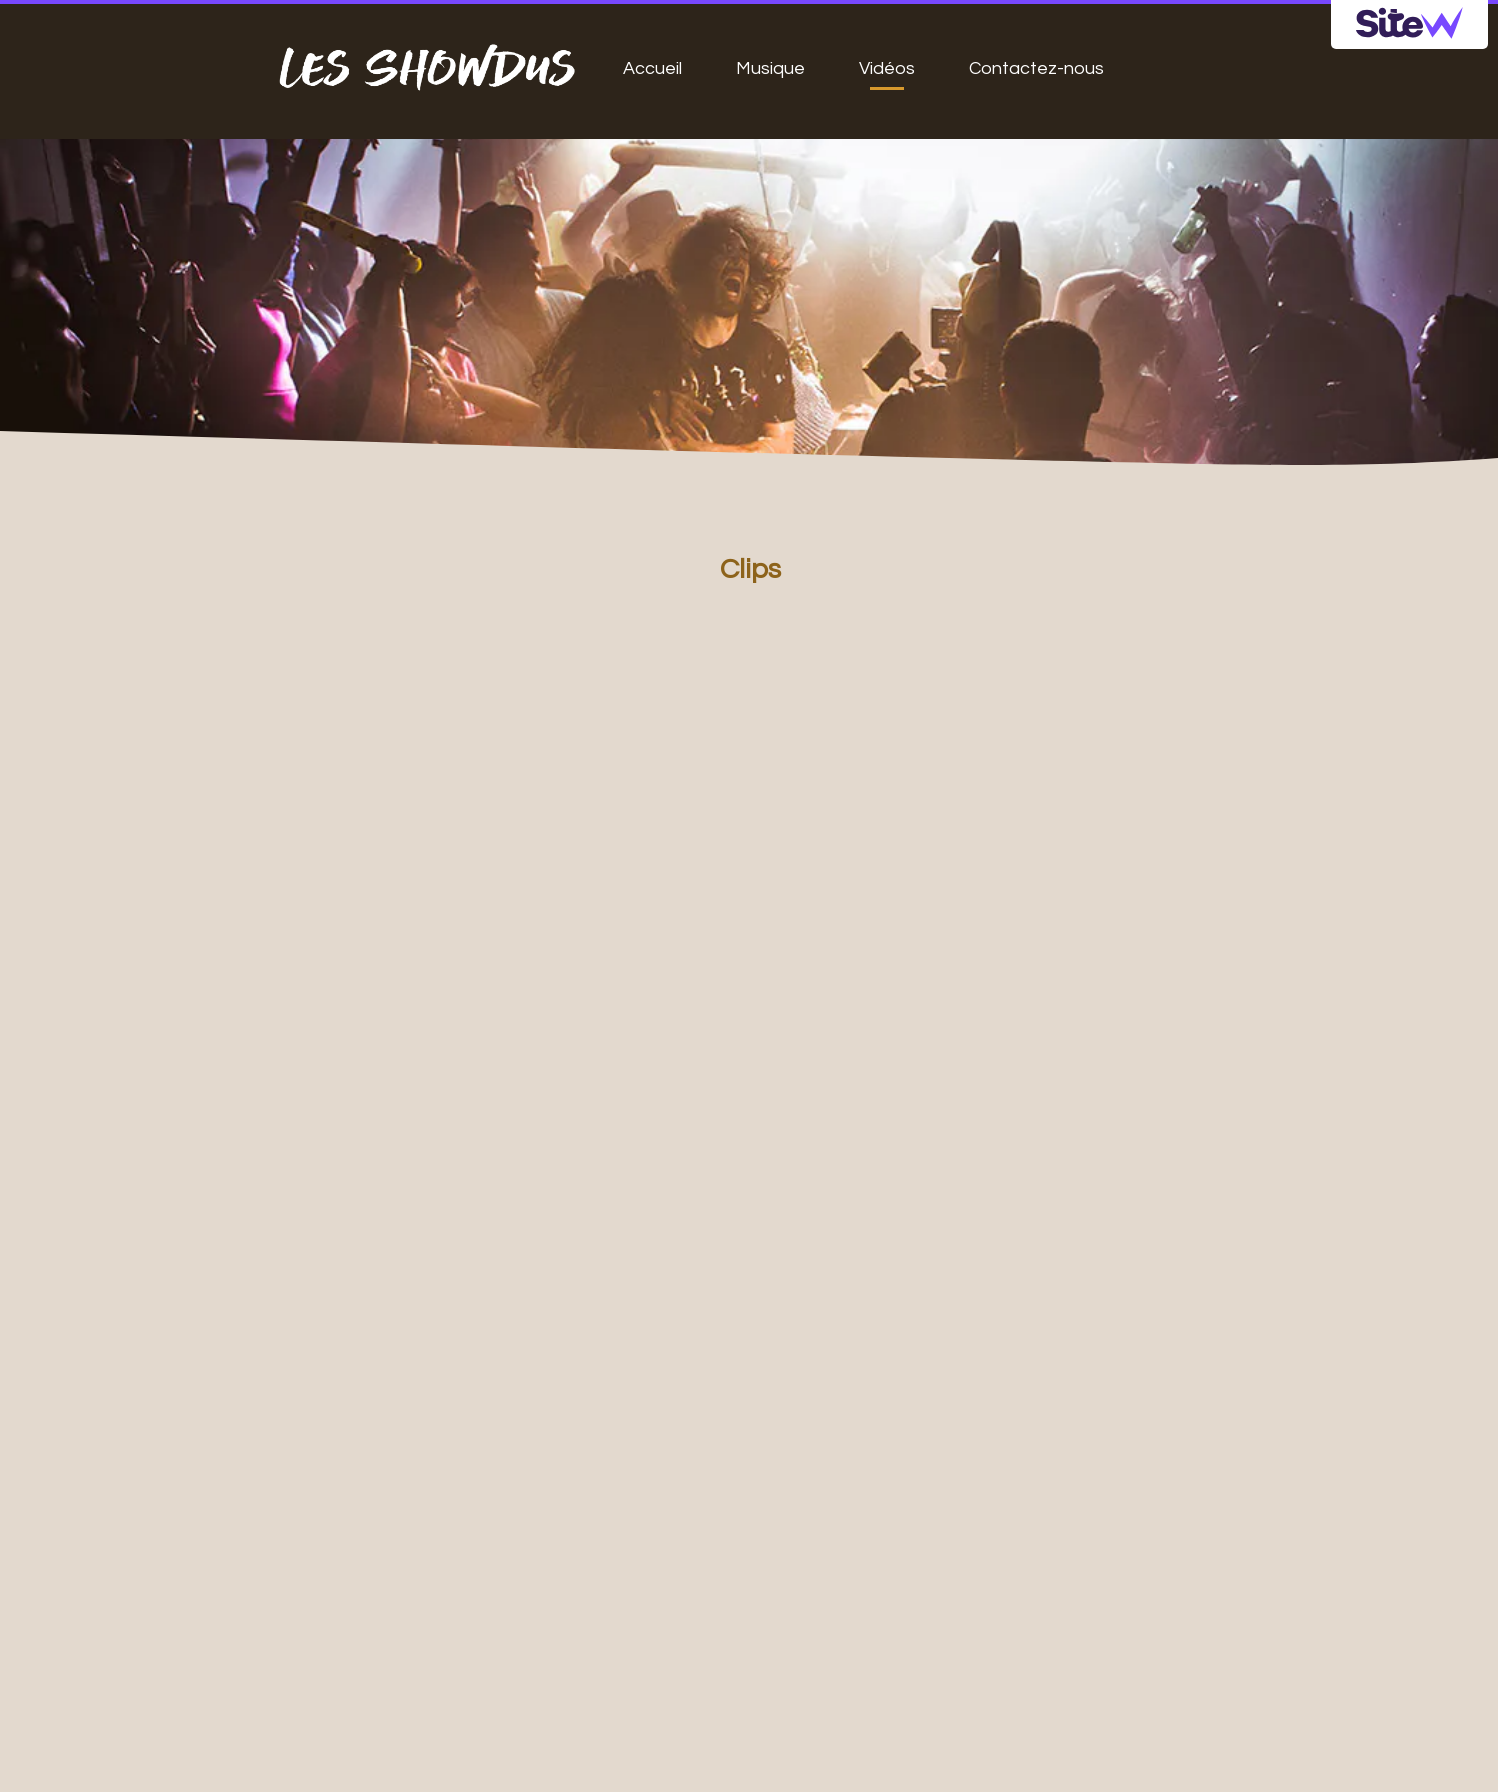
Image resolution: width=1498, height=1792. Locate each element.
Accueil (652, 68)
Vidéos (887, 68)
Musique (770, 68)
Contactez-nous (1036, 68)
